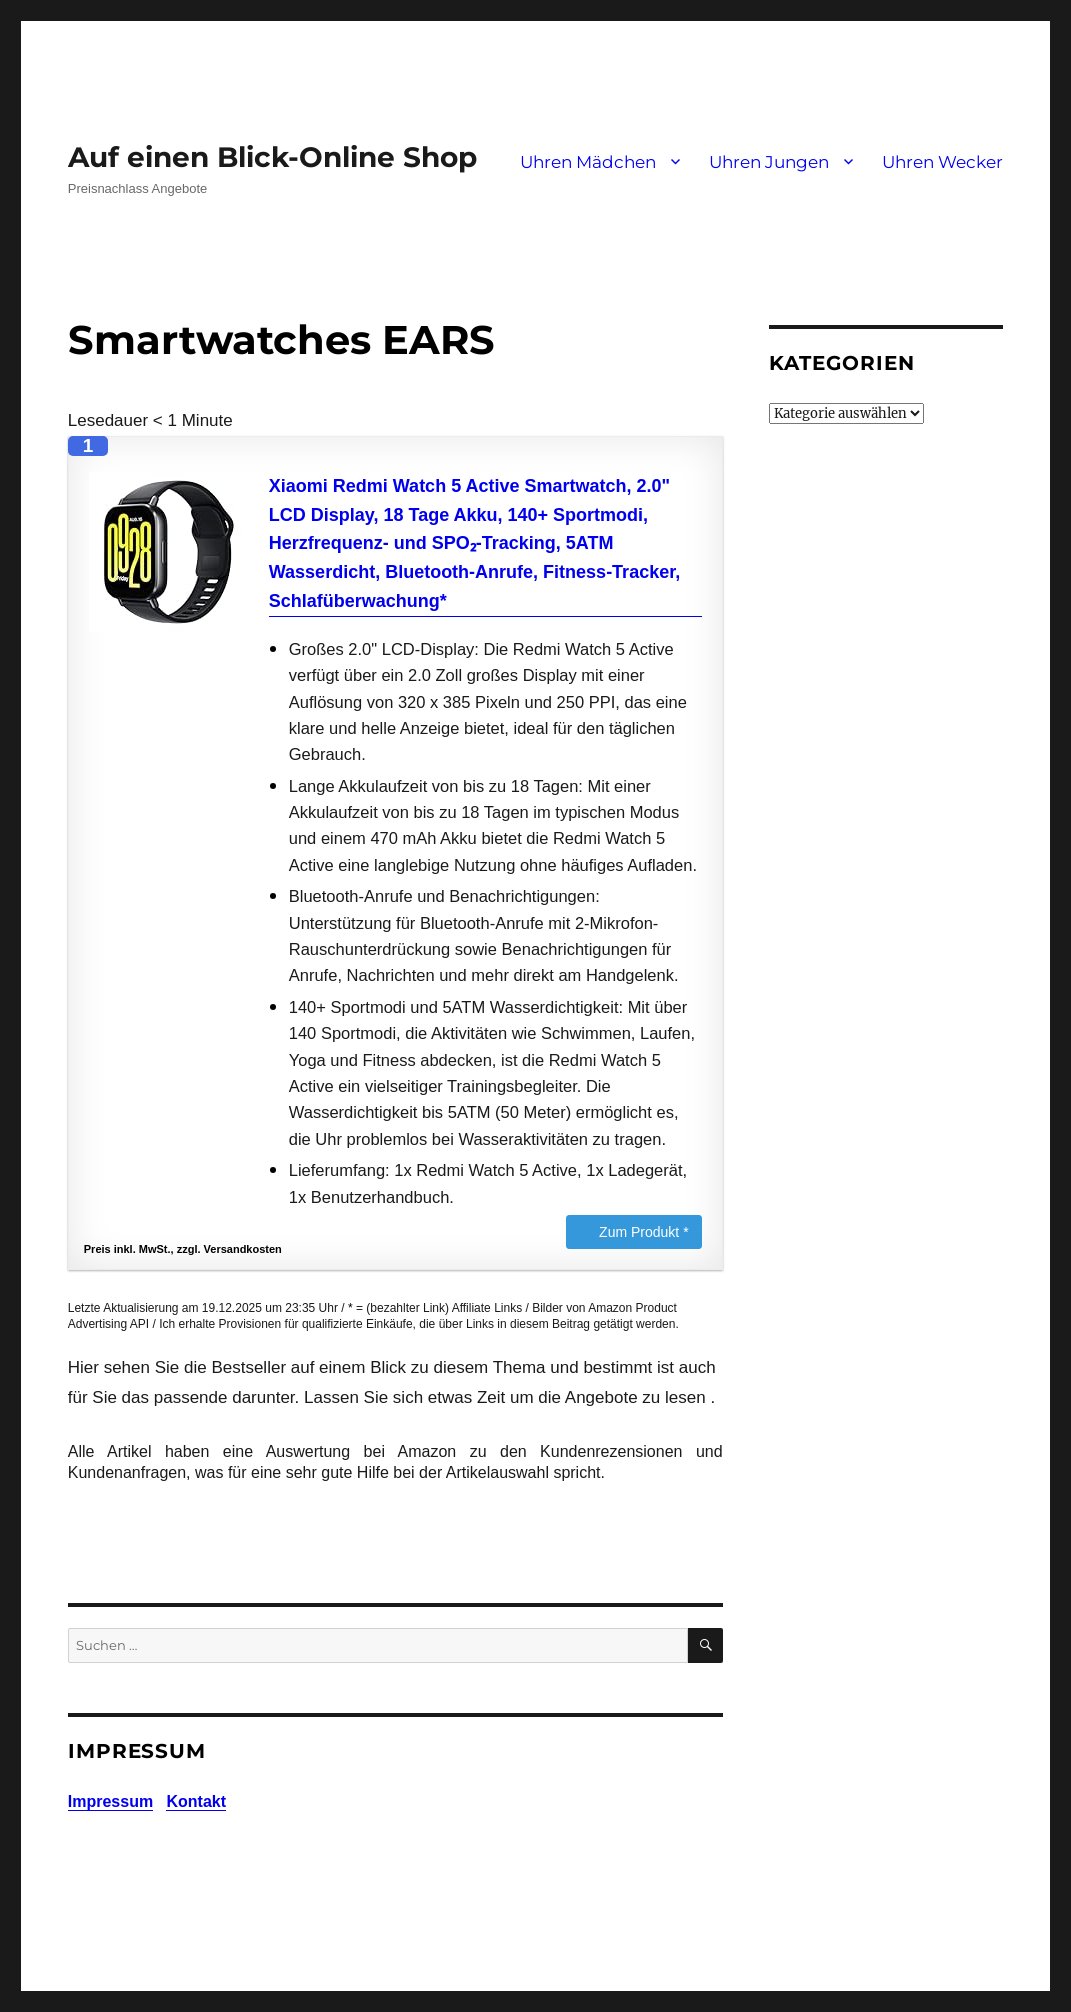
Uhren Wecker (942, 162)
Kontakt (196, 1801)
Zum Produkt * (643, 1232)
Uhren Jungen (769, 162)
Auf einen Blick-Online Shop (272, 157)
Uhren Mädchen (588, 162)
